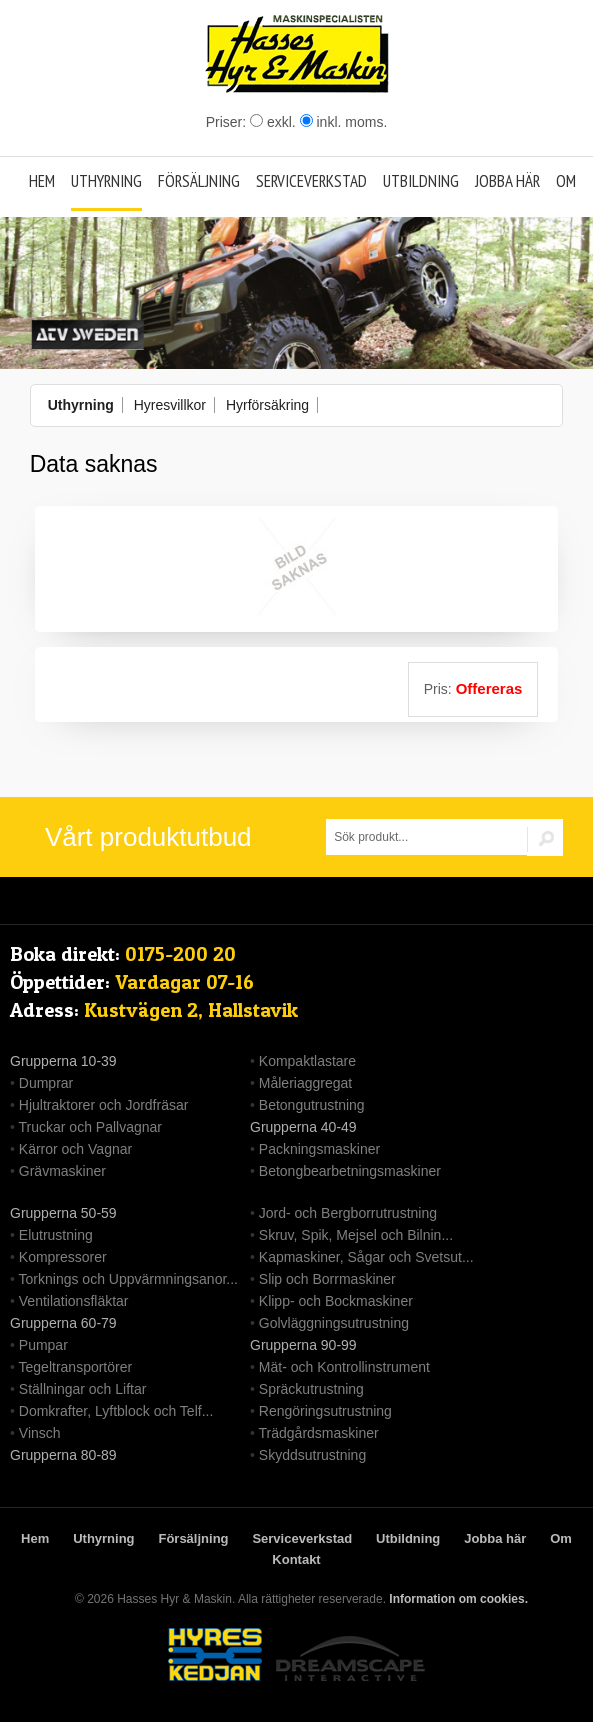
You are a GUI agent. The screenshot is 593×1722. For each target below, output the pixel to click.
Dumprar (46, 1083)
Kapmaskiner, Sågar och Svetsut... (366, 1257)
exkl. (273, 122)
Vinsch (40, 1433)
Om (566, 181)
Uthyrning (106, 181)
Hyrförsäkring (267, 405)
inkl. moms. (344, 122)
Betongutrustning (312, 1105)
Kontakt (296, 1559)
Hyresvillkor (170, 405)
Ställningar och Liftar (83, 1389)
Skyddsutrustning (312, 1455)
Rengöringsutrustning (325, 1411)
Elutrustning (56, 1235)
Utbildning (421, 181)
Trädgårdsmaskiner (319, 1433)
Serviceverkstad (311, 181)
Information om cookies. (458, 1599)
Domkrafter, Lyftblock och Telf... (116, 1411)
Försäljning (199, 181)
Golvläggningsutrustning (334, 1323)
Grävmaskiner (62, 1171)
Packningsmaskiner (319, 1149)
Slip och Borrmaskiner (327, 1279)
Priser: (228, 122)
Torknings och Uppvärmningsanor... (128, 1279)
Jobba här (507, 181)
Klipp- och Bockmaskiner (336, 1301)
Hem (42, 181)
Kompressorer (63, 1257)
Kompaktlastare (307, 1061)
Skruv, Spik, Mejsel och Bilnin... (356, 1235)
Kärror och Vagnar (75, 1149)
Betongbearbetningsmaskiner (350, 1171)
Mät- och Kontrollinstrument (344, 1367)
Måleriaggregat (305, 1083)
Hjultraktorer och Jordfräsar (104, 1105)
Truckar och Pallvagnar (90, 1127)
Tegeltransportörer (76, 1367)
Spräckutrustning (311, 1389)
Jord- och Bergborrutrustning (348, 1213)
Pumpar (43, 1345)
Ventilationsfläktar (74, 1301)
